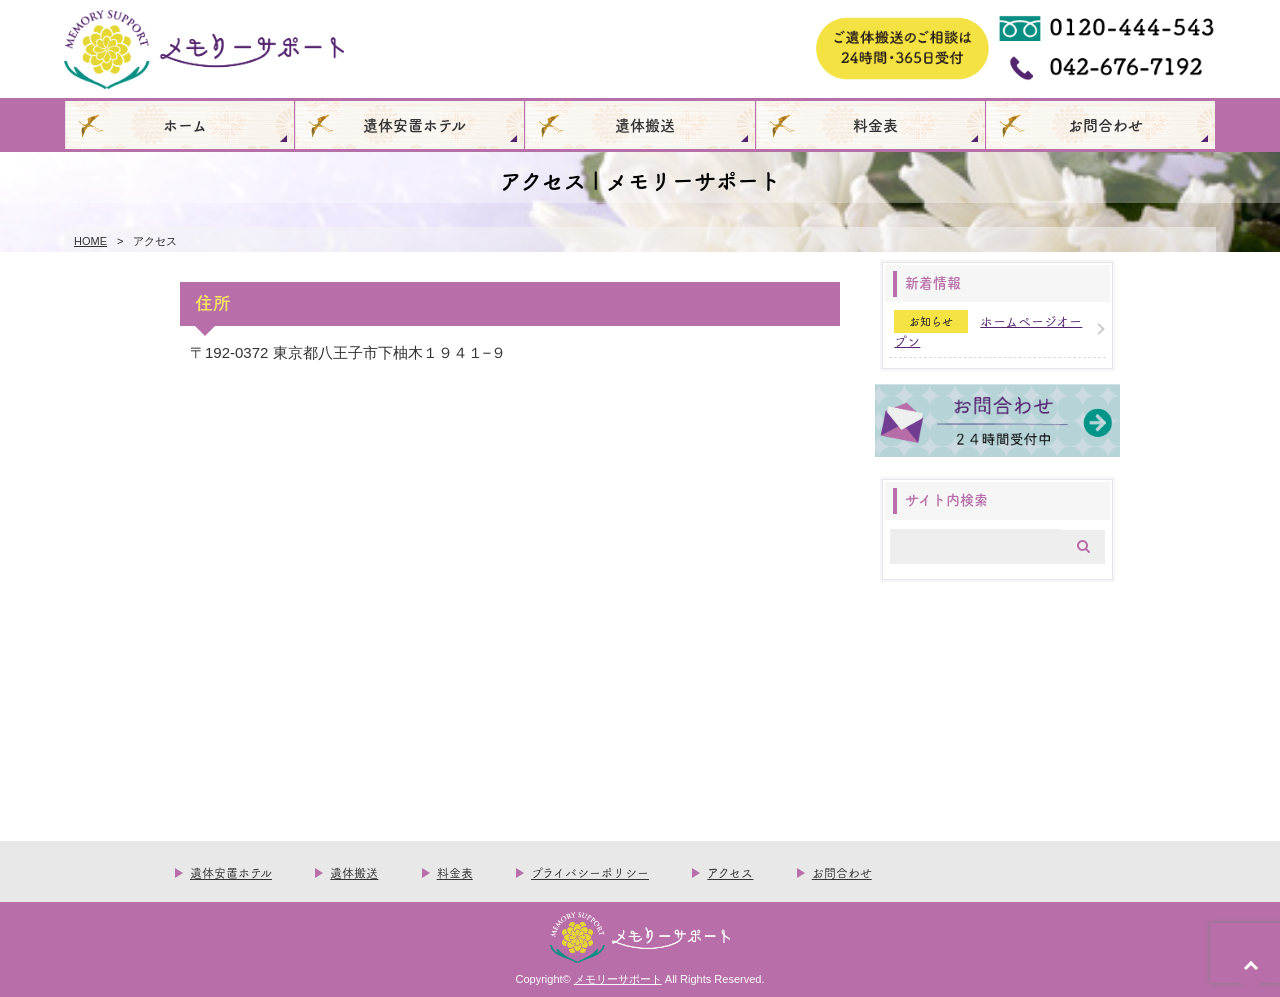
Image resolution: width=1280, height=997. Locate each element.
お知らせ (931, 321)
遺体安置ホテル (414, 124)
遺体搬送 (645, 124)
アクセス (730, 872)
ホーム (185, 124)
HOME (90, 241)
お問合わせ (1105, 124)
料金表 (875, 124)
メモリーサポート (618, 979)
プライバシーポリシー (590, 872)
